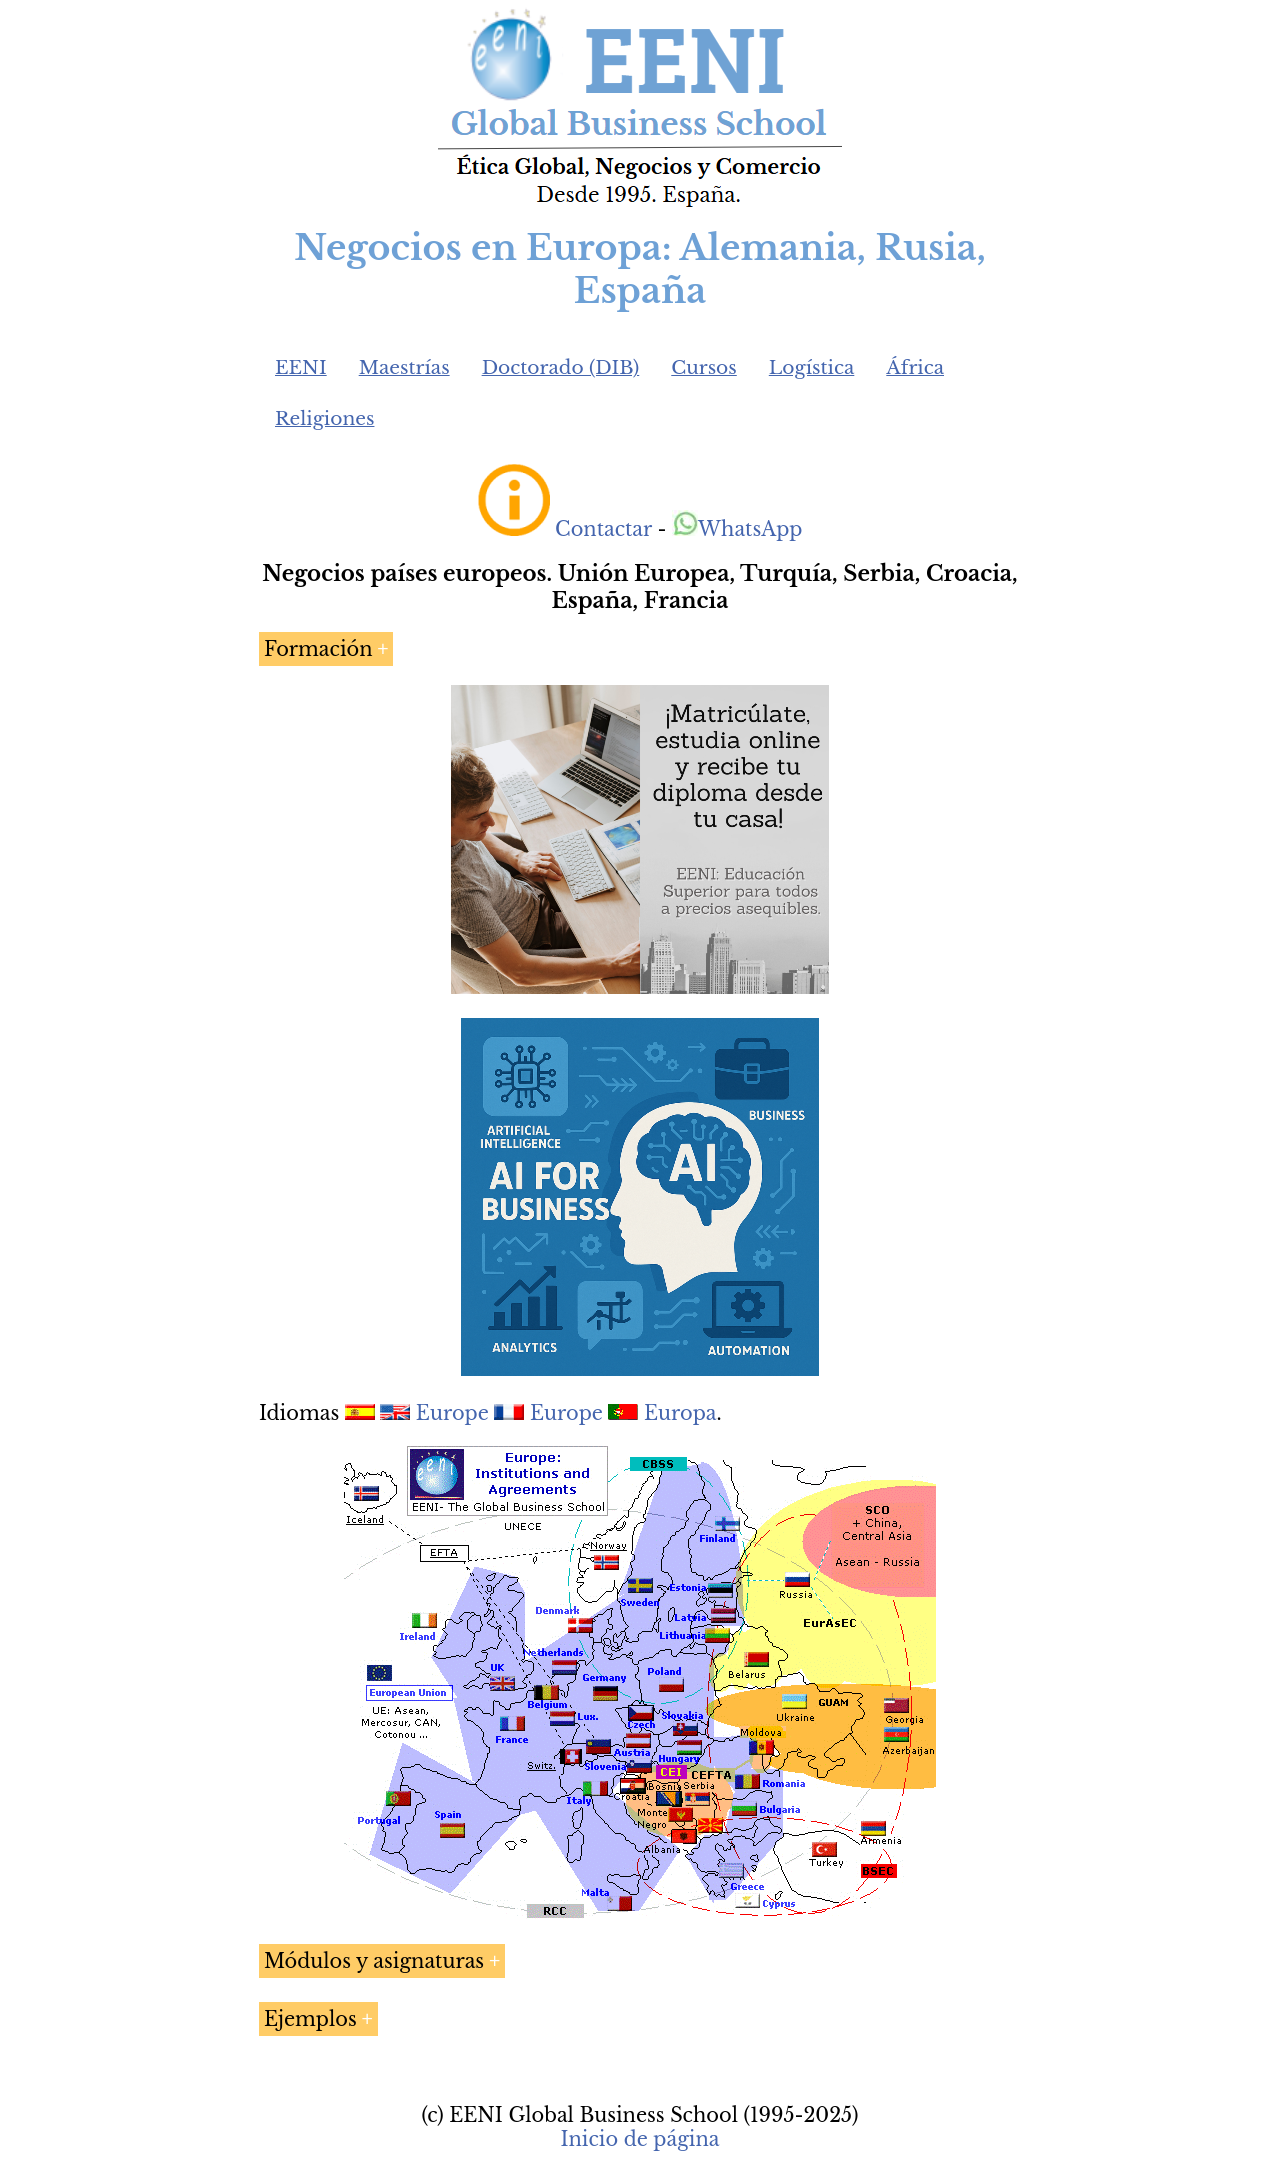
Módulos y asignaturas (374, 1961)
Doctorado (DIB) (561, 367)
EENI (301, 367)
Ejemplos (310, 2019)
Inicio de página (639, 2139)
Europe (452, 1413)
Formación (318, 649)
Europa (680, 1413)
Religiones (324, 418)
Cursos (704, 367)
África (915, 367)
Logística (812, 367)
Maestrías (404, 367)
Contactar (603, 529)
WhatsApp (737, 529)
